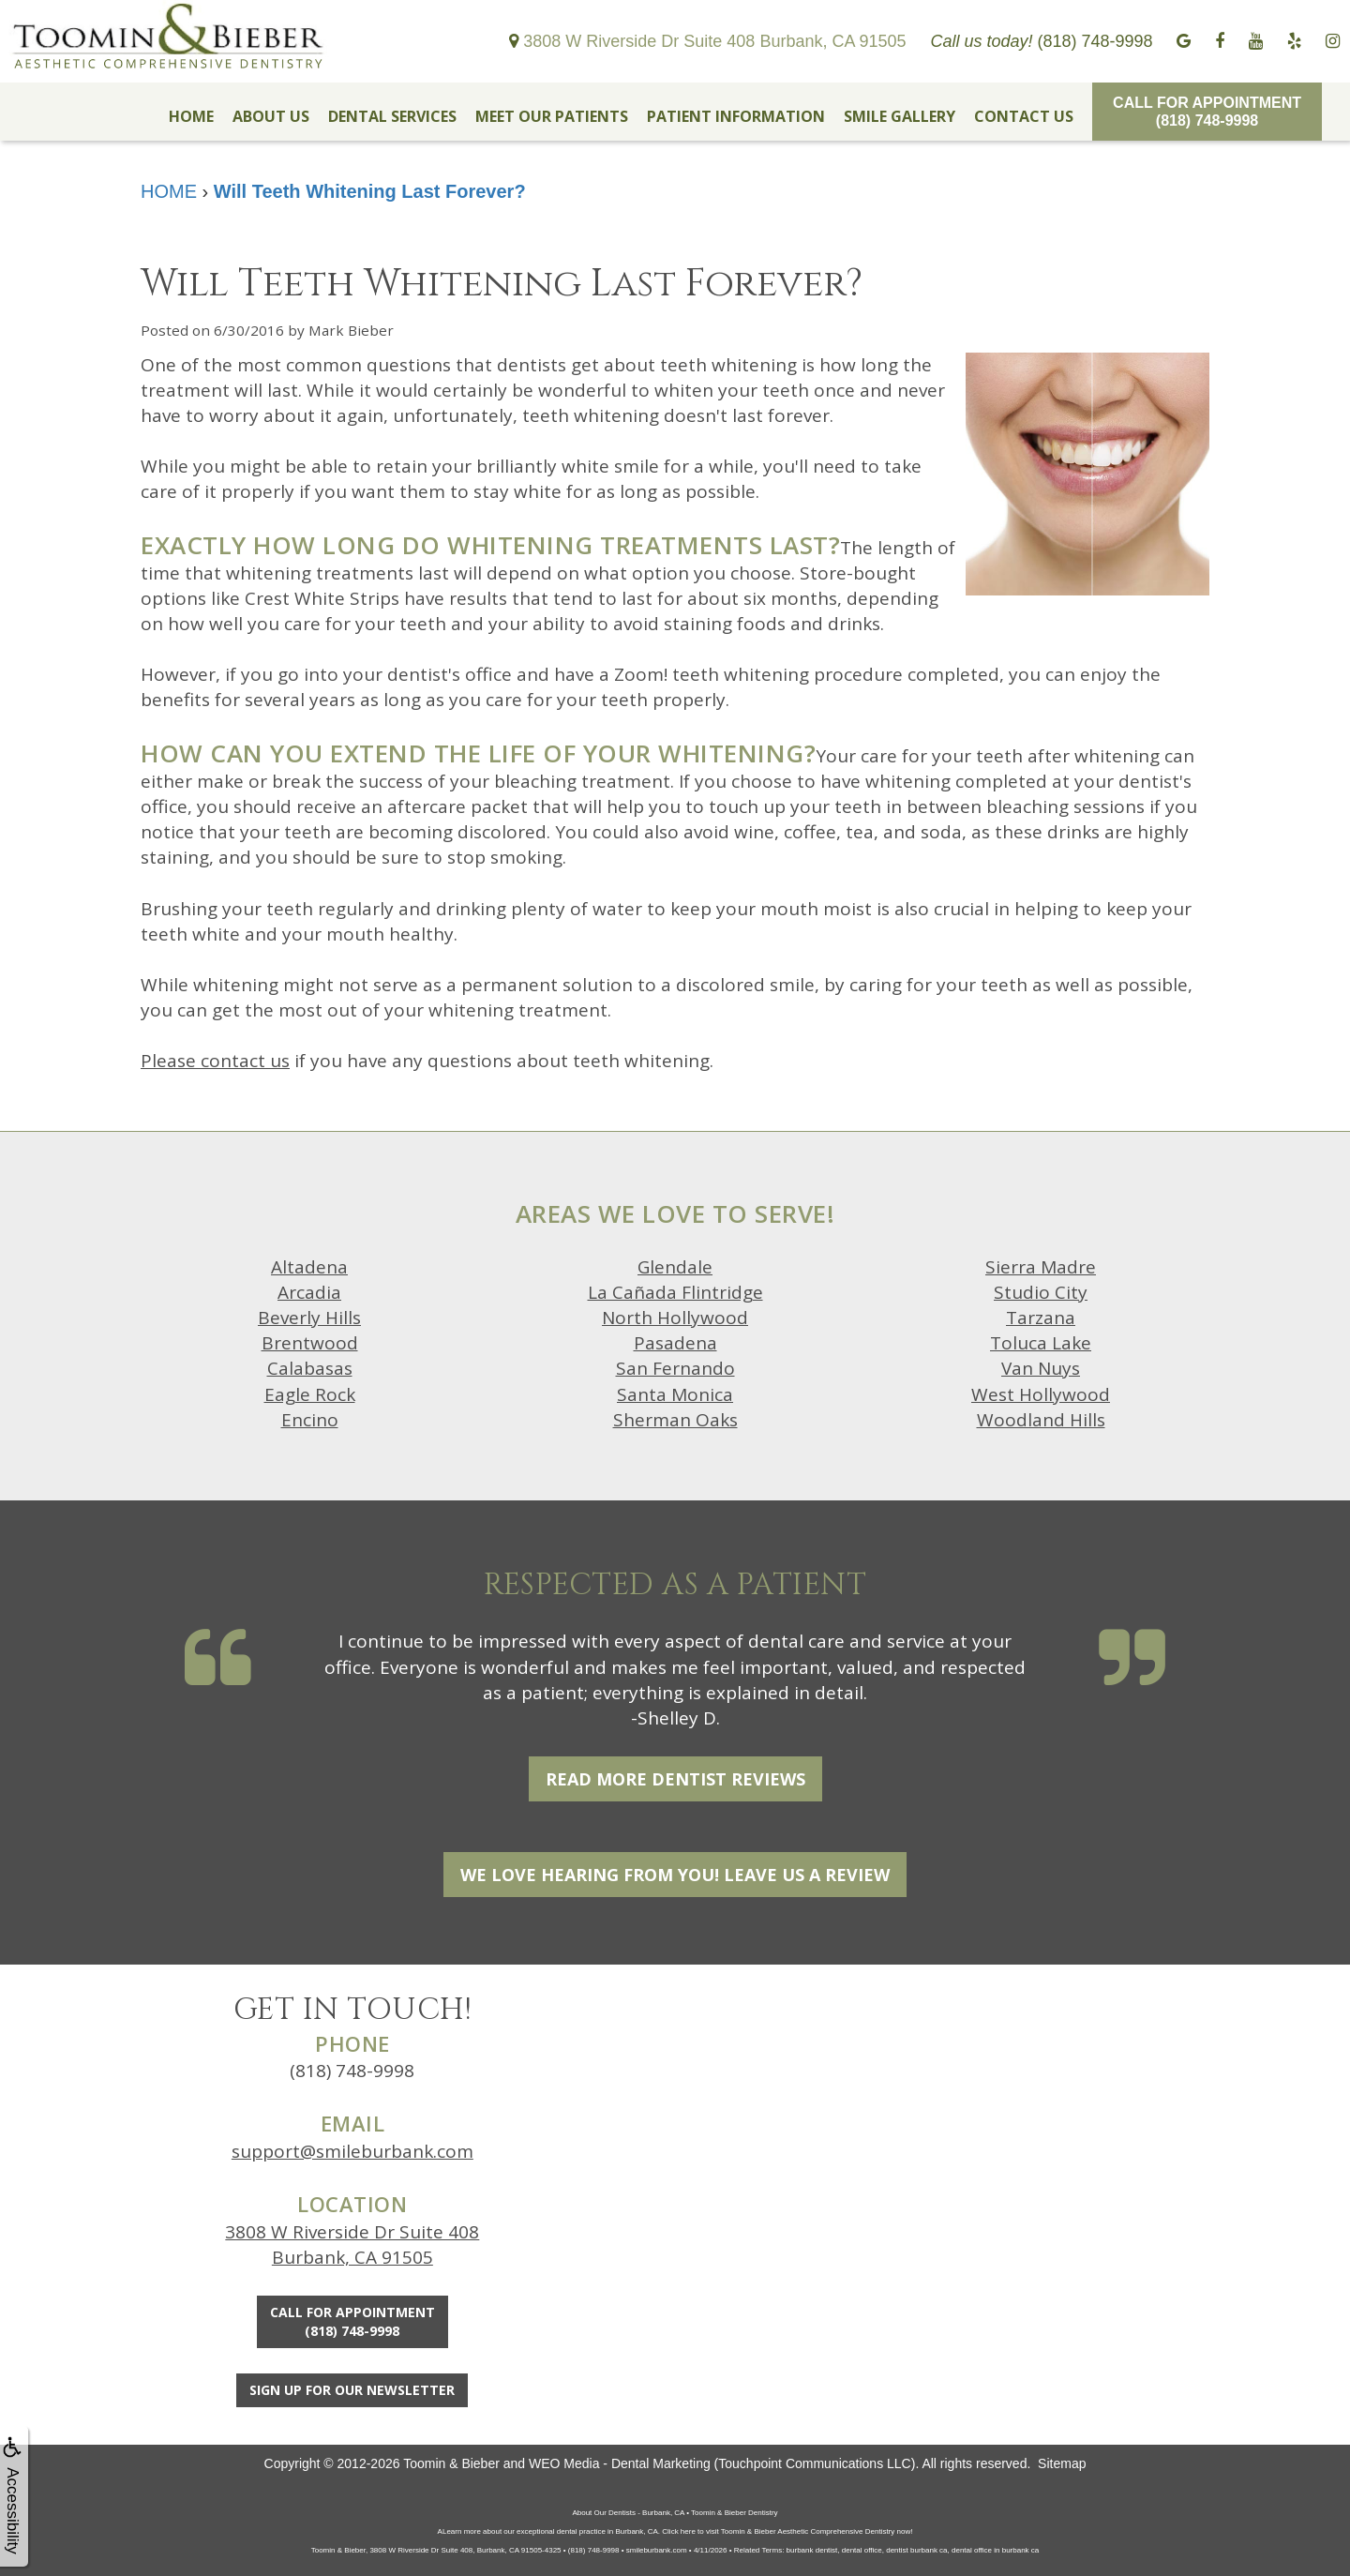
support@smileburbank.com (352, 2151)
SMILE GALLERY (899, 116)
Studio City (1041, 1292)
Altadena (309, 1267)
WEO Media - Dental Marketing (620, 2463)
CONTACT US (1023, 116)
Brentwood (310, 1343)
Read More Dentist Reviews (675, 1779)
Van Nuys (1040, 1368)
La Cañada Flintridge (675, 1292)
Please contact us (215, 1060)
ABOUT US (270, 116)
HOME (191, 116)
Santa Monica (675, 1394)
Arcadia (309, 1292)
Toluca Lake (1040, 1343)
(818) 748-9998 (352, 2070)
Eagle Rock (309, 1394)
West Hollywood (1040, 1394)
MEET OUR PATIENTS (551, 116)
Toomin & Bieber (451, 2463)
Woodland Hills (1041, 1420)
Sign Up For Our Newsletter (352, 2390)
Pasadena (675, 1343)
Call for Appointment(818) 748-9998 (1207, 111)
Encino (309, 1420)
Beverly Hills (309, 1317)
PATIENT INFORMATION (736, 116)
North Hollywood (675, 1317)
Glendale (675, 1267)
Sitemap (1062, 2463)
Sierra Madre (1040, 1267)
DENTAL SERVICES (392, 116)
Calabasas (309, 1368)
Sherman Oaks (675, 1420)
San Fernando (675, 1368)
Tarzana (1040, 1317)
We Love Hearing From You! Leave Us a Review (675, 1874)
